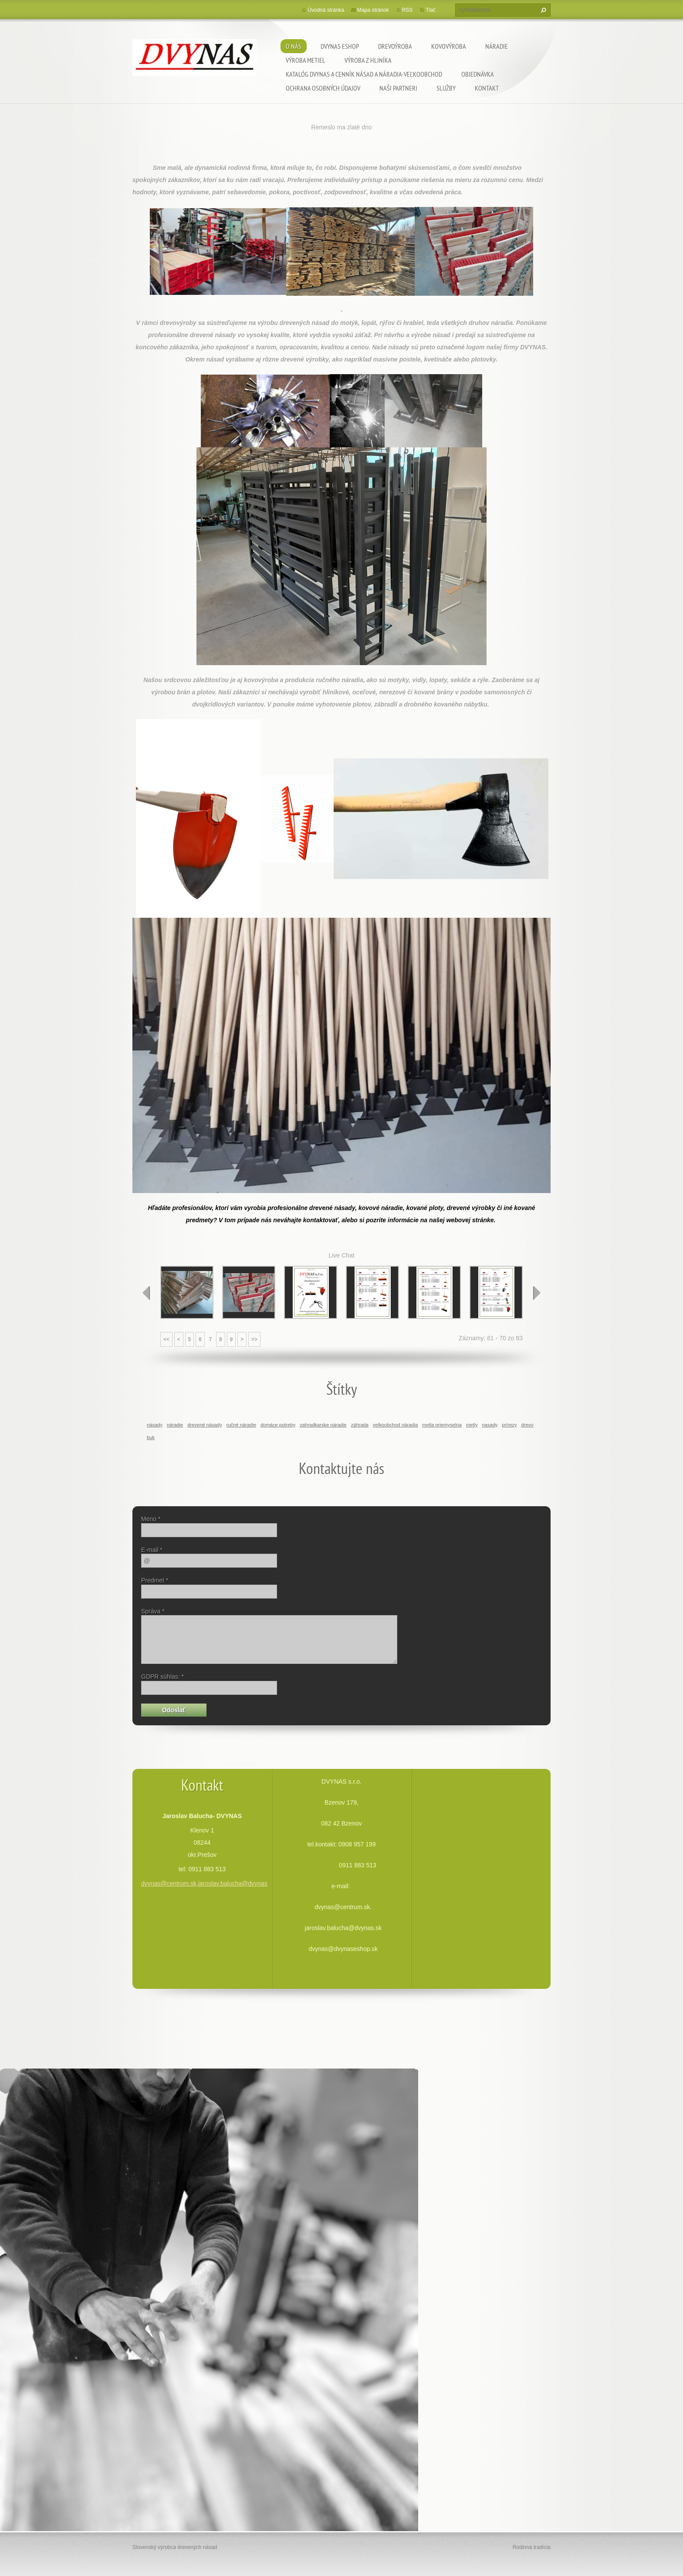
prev (146, 1292)
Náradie (496, 46)
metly (472, 1424)
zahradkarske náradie (323, 1424)
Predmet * (154, 1580)
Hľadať (542, 10)
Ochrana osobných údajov (323, 88)
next (536, 1292)
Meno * (150, 1518)
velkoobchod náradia (395, 1424)
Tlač (431, 10)
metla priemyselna (442, 1424)
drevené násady (204, 1424)
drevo (527, 1424)
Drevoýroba (395, 46)
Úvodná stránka (326, 10)
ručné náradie (241, 1424)
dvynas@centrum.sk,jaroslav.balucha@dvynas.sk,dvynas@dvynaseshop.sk (243, 1883)
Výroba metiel (305, 60)
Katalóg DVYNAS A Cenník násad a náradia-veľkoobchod (364, 74)
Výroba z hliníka (368, 60)
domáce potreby (277, 1424)
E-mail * (151, 1549)
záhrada (360, 1424)
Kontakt (487, 88)
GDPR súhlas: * (162, 1676)
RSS (407, 10)
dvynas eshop (340, 46)
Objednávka (477, 74)
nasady (489, 1424)
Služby (446, 88)
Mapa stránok (373, 10)
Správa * (153, 1611)
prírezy (509, 1424)
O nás (293, 46)
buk (151, 1437)
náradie (175, 1424)
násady (154, 1424)
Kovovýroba (448, 46)
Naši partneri (398, 88)
